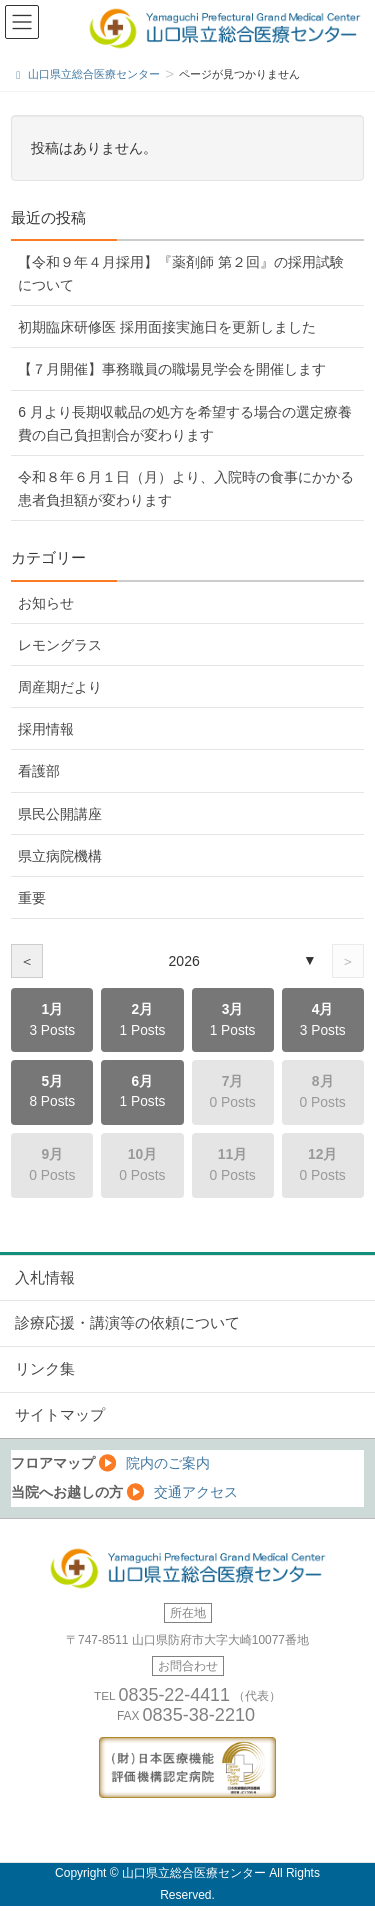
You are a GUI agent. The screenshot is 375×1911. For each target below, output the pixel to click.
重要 (32, 898)
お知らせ (46, 603)
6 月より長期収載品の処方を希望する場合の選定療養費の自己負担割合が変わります (185, 423)
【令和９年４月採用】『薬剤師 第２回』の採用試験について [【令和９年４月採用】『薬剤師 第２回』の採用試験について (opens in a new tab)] (181, 273)
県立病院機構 (60, 856)
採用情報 (46, 729)
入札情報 (45, 1278)
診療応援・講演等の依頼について (127, 1323)
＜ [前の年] (27, 961)
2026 (184, 961)
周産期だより (60, 687)
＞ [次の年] (348, 961)
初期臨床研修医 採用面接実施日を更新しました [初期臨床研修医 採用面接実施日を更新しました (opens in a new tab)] (167, 327)
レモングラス (60, 645)
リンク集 (45, 1369)
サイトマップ (60, 1415)
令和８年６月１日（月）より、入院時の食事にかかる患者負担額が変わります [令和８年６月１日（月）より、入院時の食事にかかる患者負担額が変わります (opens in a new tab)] (186, 488)
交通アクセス (196, 1492)
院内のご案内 (168, 1463)
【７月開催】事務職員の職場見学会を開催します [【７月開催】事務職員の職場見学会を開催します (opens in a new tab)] (172, 369)
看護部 (39, 771)
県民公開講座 (60, 814)
